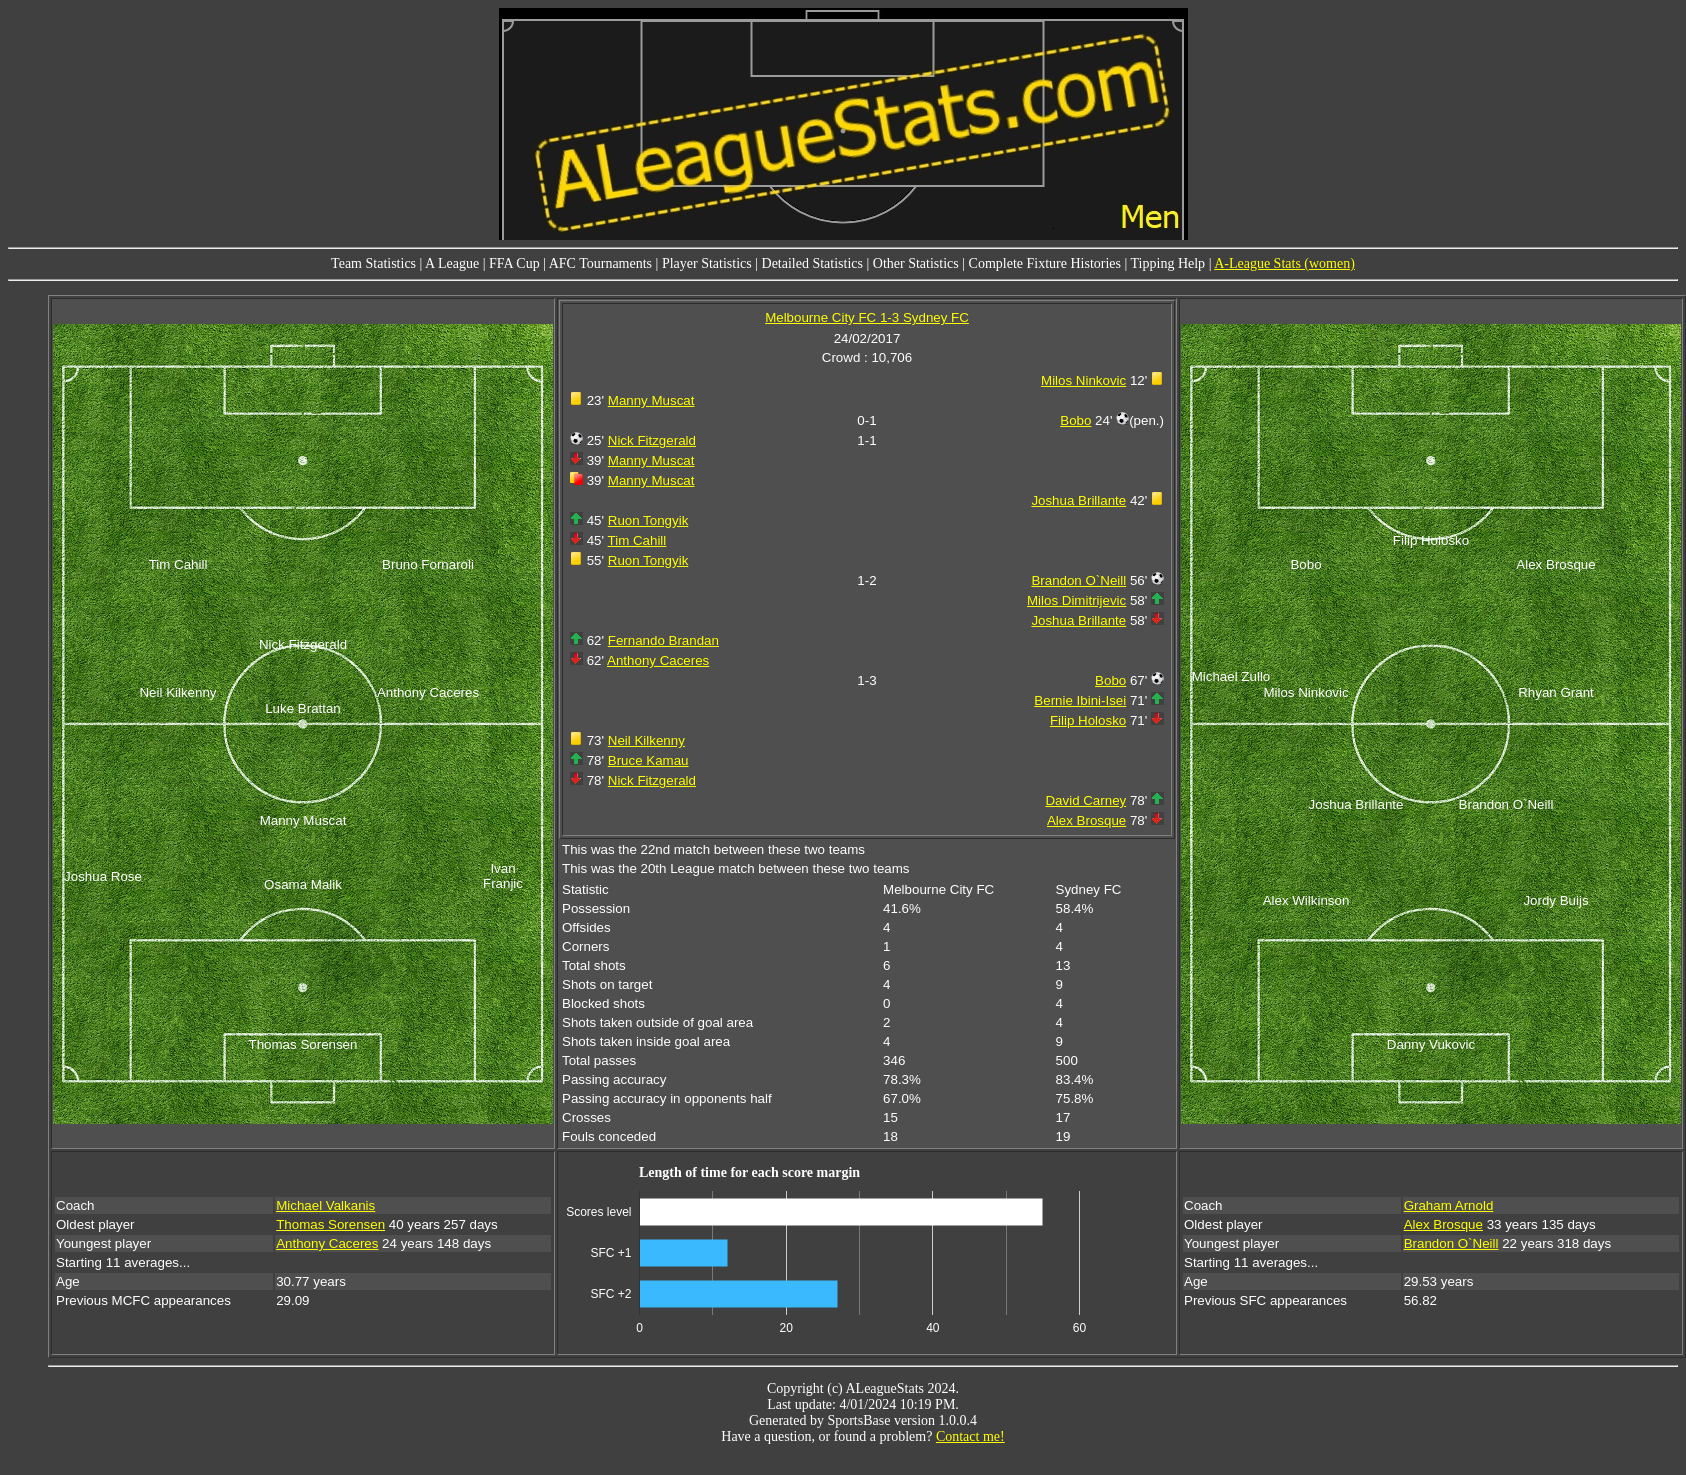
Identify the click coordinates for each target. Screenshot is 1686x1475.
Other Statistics (916, 263)
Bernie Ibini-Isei (1080, 700)
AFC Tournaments (600, 263)
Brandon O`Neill (1078, 580)
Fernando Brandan (663, 640)
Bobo (1075, 420)
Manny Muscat (651, 400)
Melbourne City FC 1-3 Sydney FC (867, 317)
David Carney (1085, 800)
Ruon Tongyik (648, 520)
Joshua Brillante (1078, 500)
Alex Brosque (1086, 820)
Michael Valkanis (325, 1205)
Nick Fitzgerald (652, 440)
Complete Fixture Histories (1045, 263)
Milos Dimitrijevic (1076, 600)
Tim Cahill (637, 540)
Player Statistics (707, 263)
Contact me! (970, 1436)
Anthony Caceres (658, 660)
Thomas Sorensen (330, 1224)
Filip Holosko (1088, 720)
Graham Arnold (1449, 1205)
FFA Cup (514, 263)
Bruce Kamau (648, 760)
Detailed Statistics (812, 263)
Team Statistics (373, 263)
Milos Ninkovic (1083, 380)
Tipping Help (1168, 263)
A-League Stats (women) (1284, 263)
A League (452, 263)
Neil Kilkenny (646, 740)
